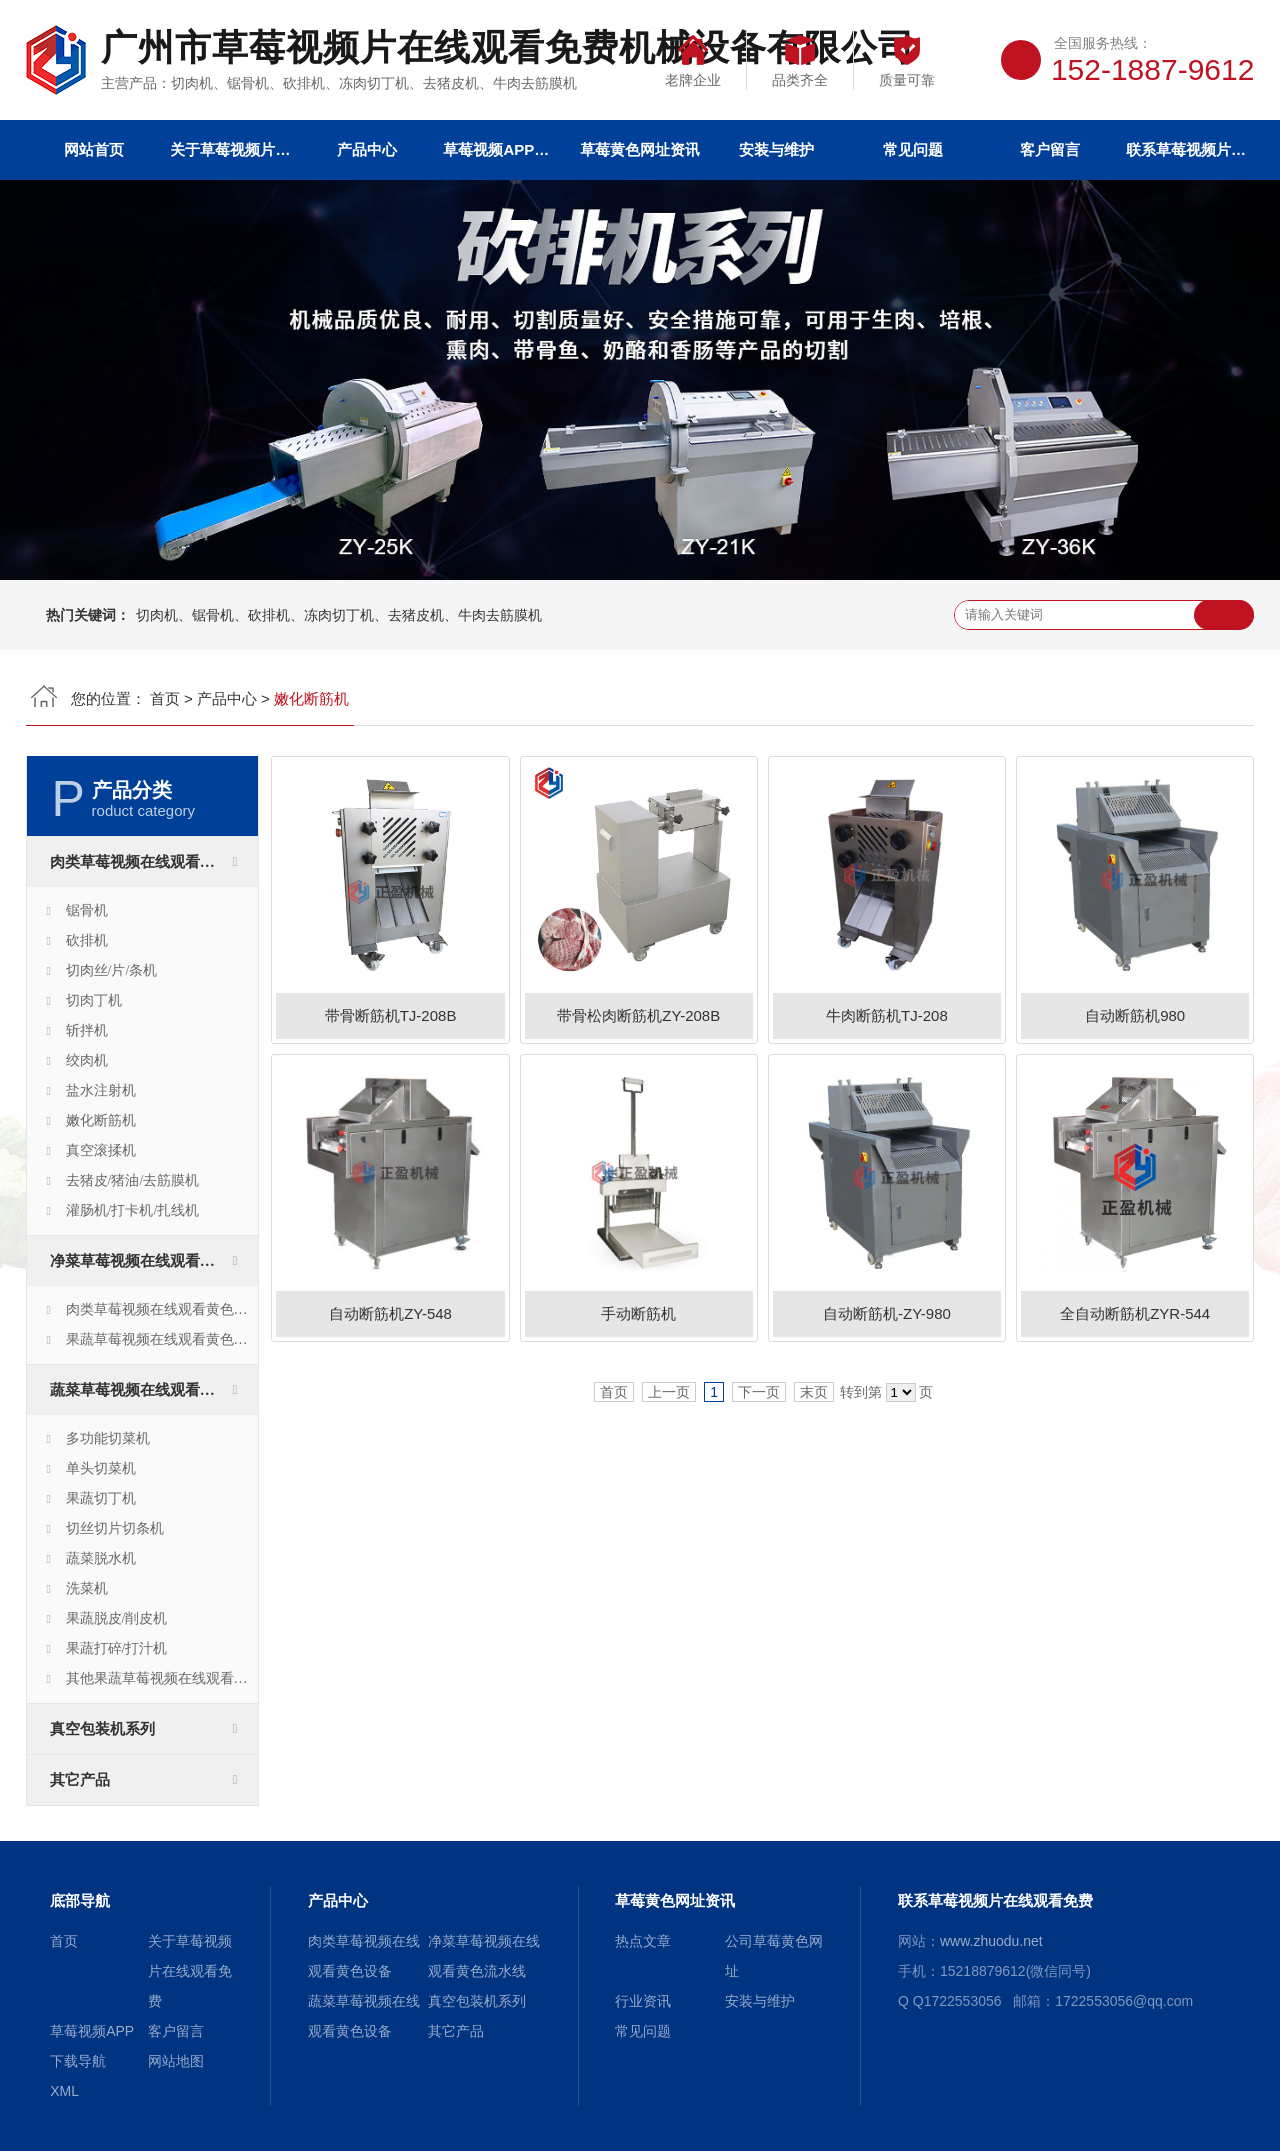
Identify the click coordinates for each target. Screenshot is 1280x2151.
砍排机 (87, 940)
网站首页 (94, 149)
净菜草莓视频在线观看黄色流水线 (154, 1261)
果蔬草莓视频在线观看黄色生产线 (162, 1339)
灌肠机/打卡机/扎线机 (133, 1210)
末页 (814, 1392)
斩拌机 (87, 1030)
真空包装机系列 (102, 1729)
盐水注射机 (101, 1090)
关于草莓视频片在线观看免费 (230, 149)
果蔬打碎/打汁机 (117, 1648)
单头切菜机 (101, 1468)
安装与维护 (776, 149)
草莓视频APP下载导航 (503, 149)
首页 (165, 698)
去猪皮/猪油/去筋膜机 (133, 1180)
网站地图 (176, 2061)
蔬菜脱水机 (101, 1558)
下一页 (759, 1392)
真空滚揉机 (101, 1150)
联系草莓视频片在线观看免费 (1186, 149)
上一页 (669, 1392)
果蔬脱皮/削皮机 (117, 1618)
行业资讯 (643, 2001)
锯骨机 (87, 910)
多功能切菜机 (108, 1438)
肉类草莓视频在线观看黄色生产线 (162, 1309)
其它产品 (80, 1780)
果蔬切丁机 (101, 1498)
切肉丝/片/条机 (112, 970)
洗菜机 (87, 1588)
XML (64, 2091)
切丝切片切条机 (115, 1528)
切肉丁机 (94, 1000)
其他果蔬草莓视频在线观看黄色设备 (162, 1678)
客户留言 (1050, 149)
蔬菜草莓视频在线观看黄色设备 (154, 1390)
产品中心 (367, 149)
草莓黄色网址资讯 (640, 149)
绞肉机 (87, 1060)
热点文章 (643, 1941)
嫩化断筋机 (101, 1120)
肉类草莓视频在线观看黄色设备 (154, 862)
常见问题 (913, 149)
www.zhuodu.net (991, 1941)
